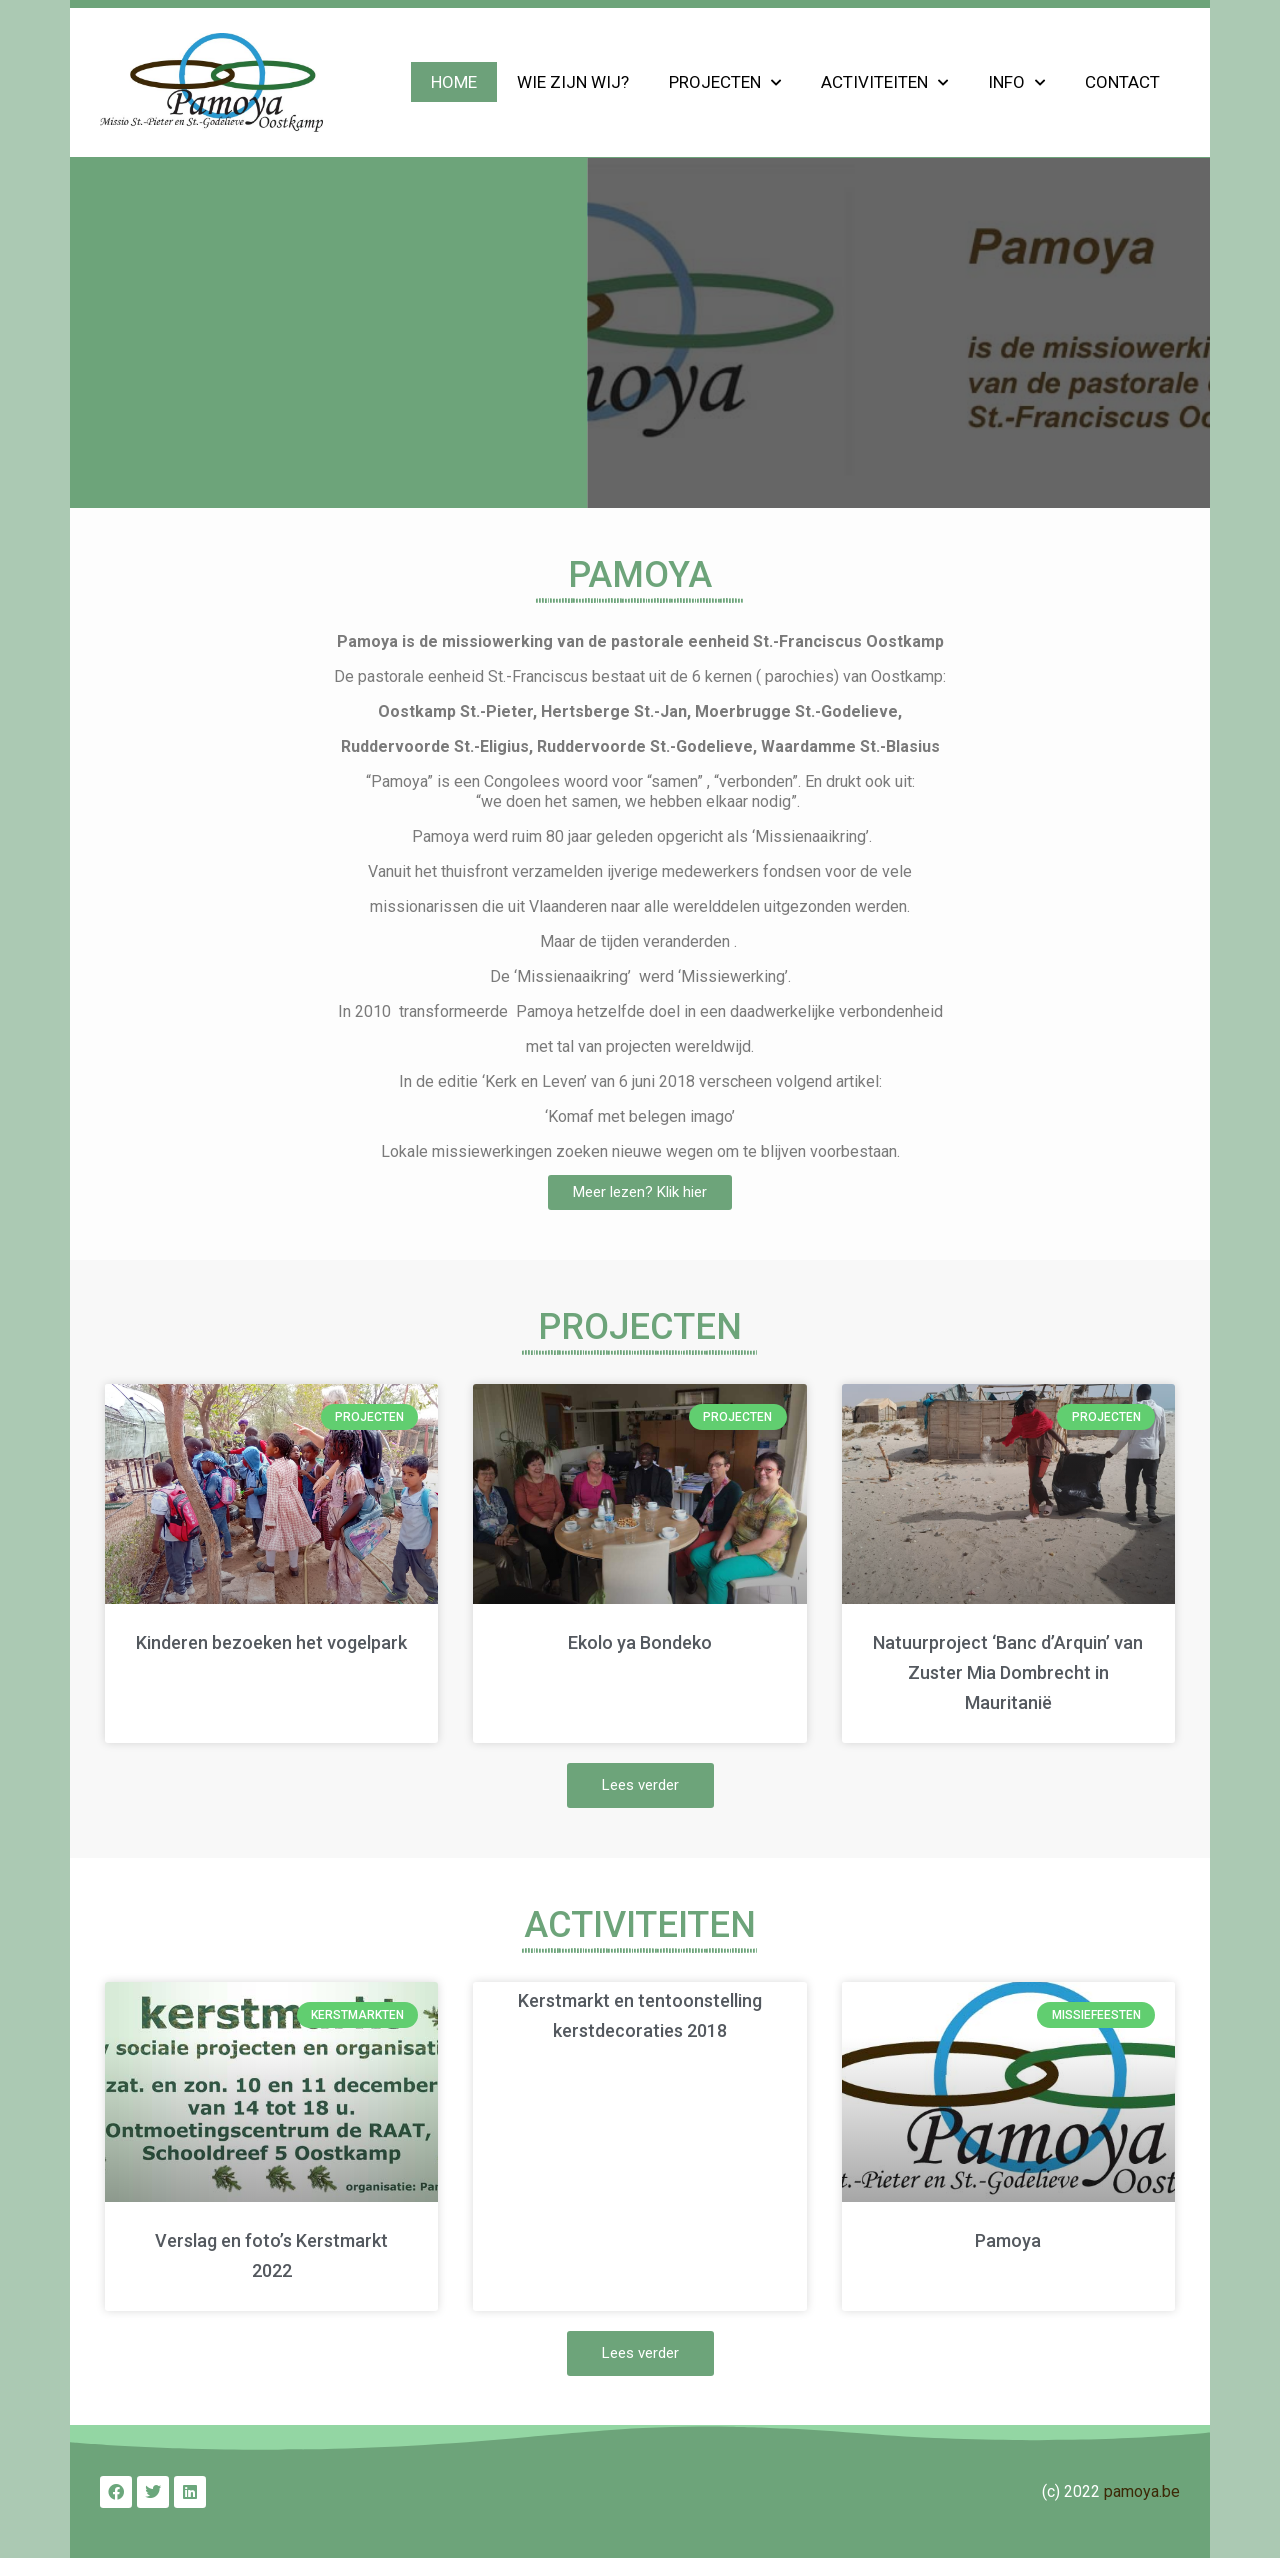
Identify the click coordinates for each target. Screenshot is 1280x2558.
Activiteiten (884, 83)
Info (1016, 83)
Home (454, 82)
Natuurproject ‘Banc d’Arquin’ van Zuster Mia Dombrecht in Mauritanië (1008, 1672)
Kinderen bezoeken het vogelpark (271, 1642)
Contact (1122, 82)
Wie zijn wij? (573, 82)
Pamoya (1008, 2240)
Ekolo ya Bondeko (640, 1642)
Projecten (725, 83)
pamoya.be (1142, 2491)
